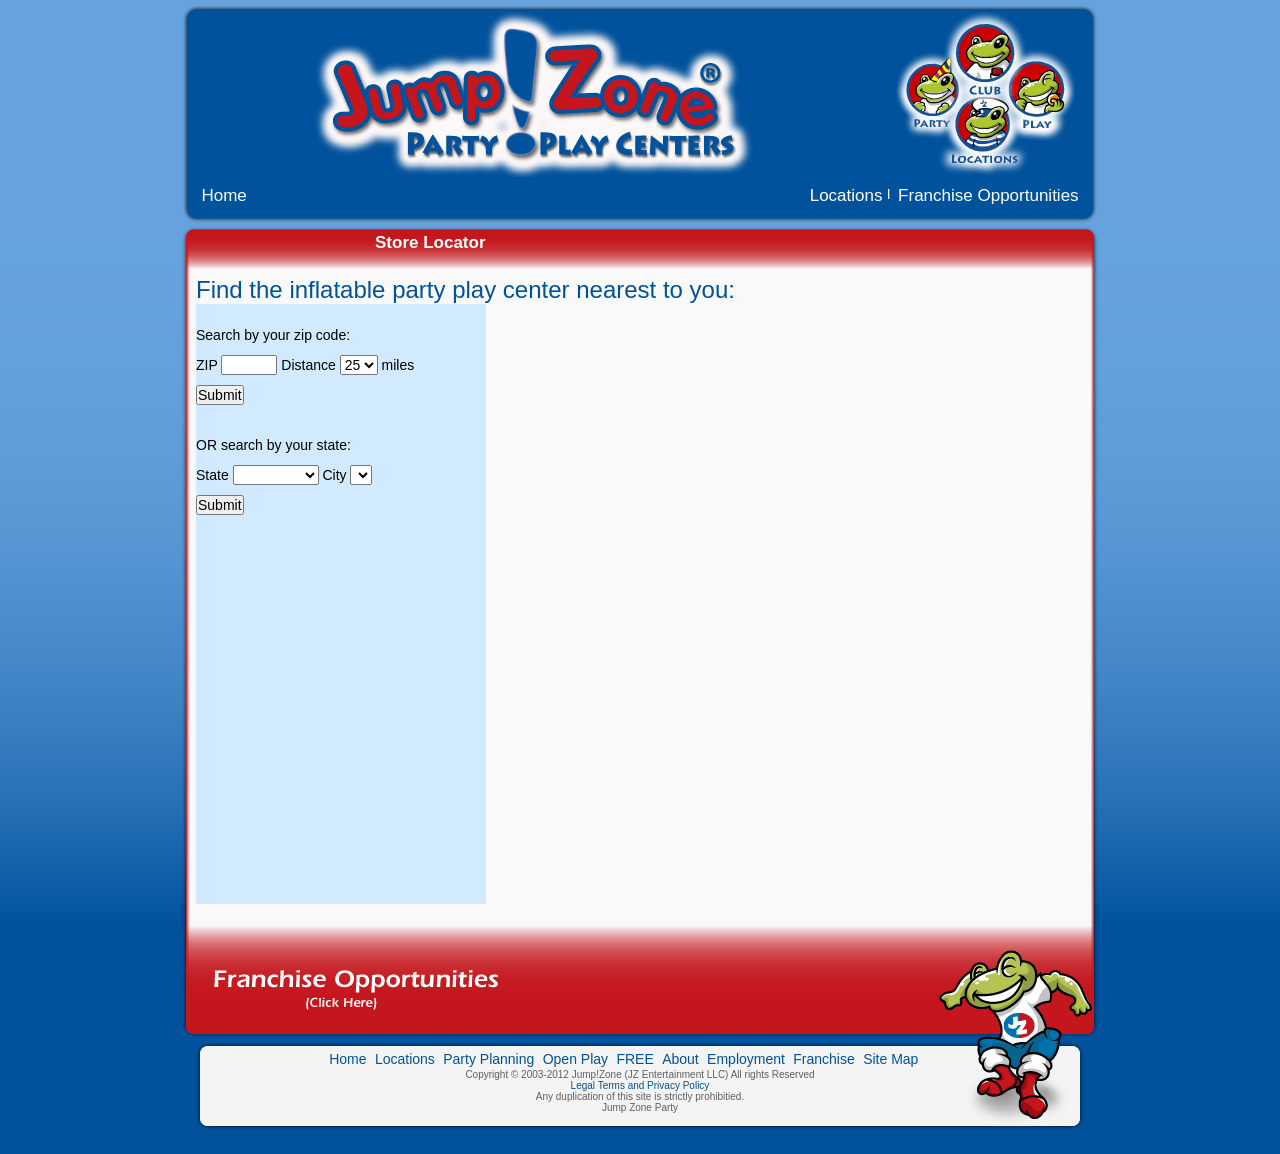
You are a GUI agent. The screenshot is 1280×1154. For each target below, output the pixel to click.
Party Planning (488, 1059)
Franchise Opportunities (988, 195)
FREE (634, 1059)
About (680, 1059)
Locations (849, 195)
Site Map (890, 1059)
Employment (746, 1059)
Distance (310, 365)
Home (222, 195)
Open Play (575, 1059)
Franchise (823, 1059)
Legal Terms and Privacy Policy (640, 1085)
